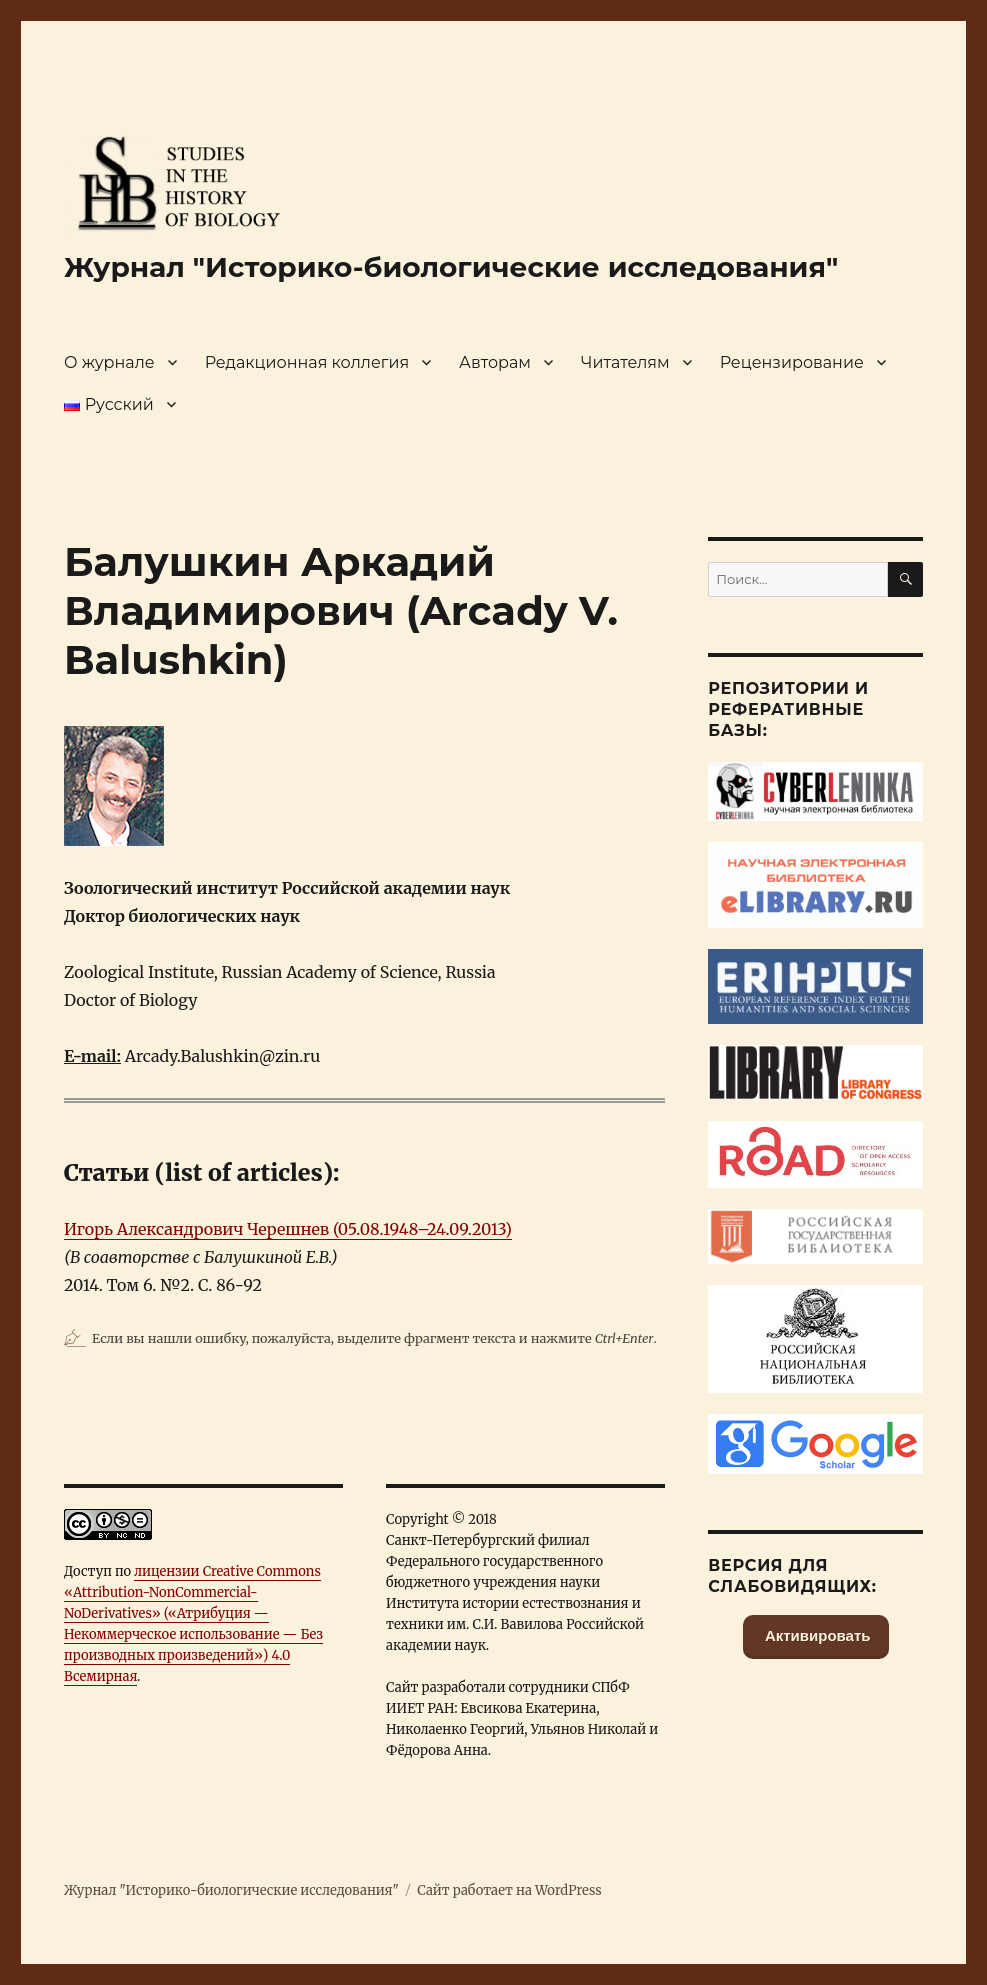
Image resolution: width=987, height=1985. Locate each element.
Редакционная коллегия (307, 362)
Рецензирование (792, 362)
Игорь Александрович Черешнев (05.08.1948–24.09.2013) (288, 1229)
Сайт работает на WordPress (509, 1890)
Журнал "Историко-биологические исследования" (451, 267)
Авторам (495, 362)
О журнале (109, 362)
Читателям (625, 362)
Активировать (816, 1635)
